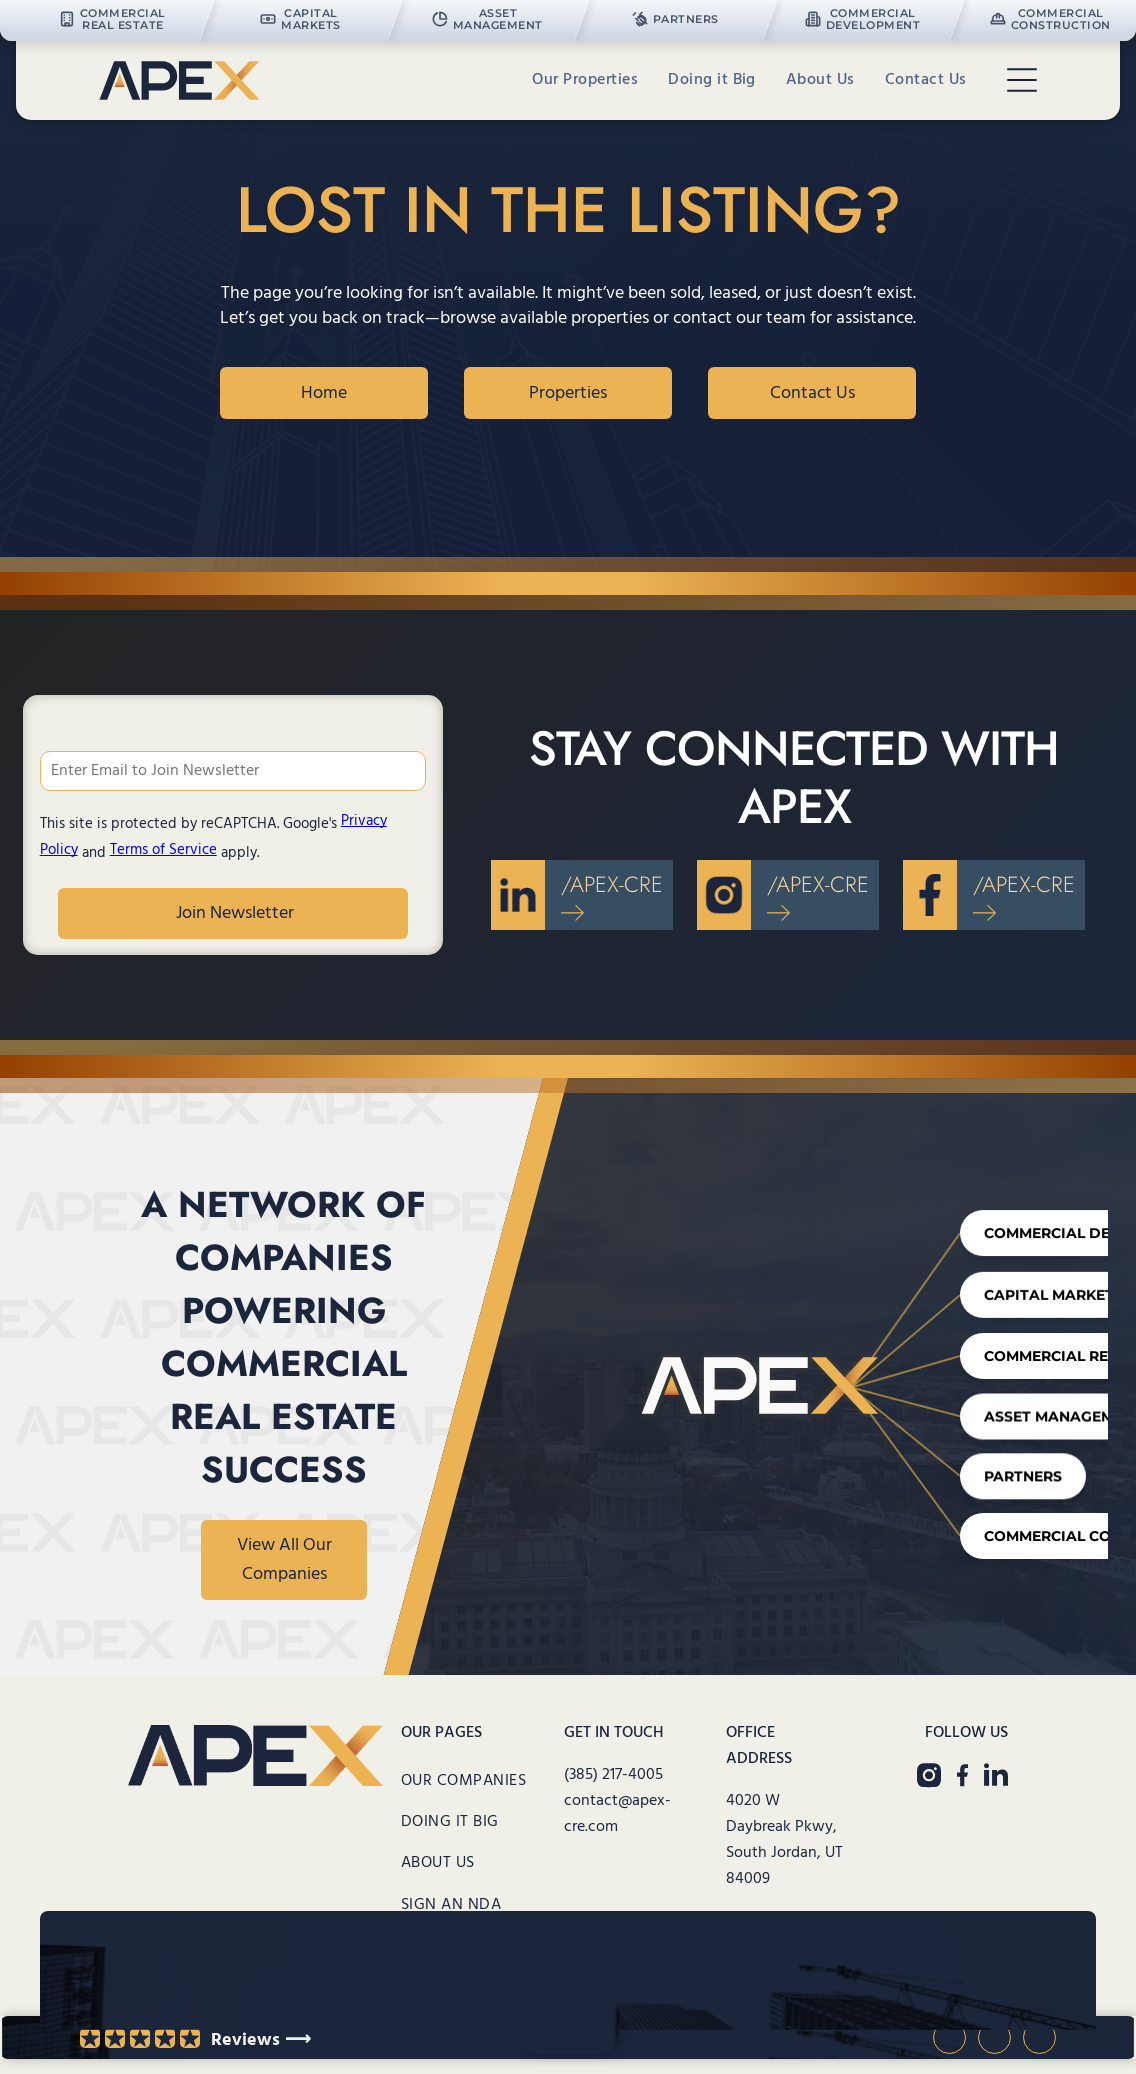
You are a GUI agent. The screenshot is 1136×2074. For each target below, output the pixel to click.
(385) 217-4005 (613, 1775)
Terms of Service (163, 850)
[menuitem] (585, 80)
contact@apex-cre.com (617, 1814)
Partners (1011, 1474)
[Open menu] (1022, 80)
